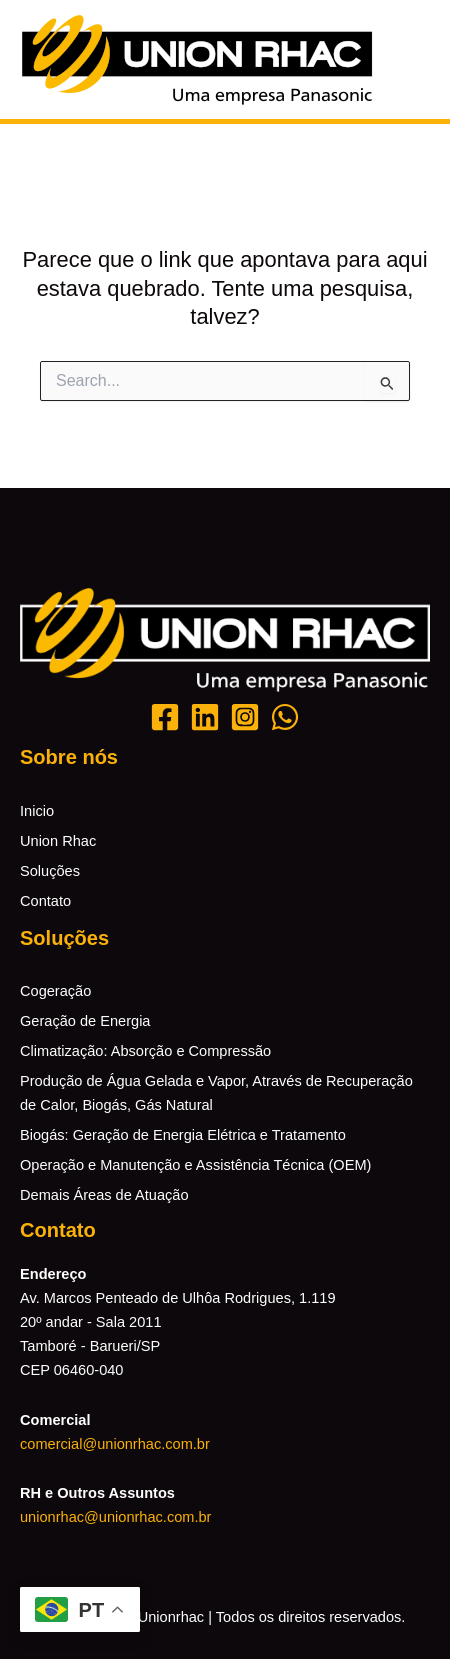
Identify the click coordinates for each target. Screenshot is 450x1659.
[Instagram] (245, 717)
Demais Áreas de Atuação (104, 1195)
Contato (45, 901)
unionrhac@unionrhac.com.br (115, 1517)
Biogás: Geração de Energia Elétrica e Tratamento (183, 1135)
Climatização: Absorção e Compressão (145, 1051)
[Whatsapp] (285, 717)
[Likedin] (205, 717)
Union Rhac (58, 841)
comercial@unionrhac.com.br (115, 1444)
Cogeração (55, 991)
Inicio (37, 811)
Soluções (50, 871)
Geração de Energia (85, 1021)
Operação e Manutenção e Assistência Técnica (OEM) (195, 1165)
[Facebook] (165, 717)
